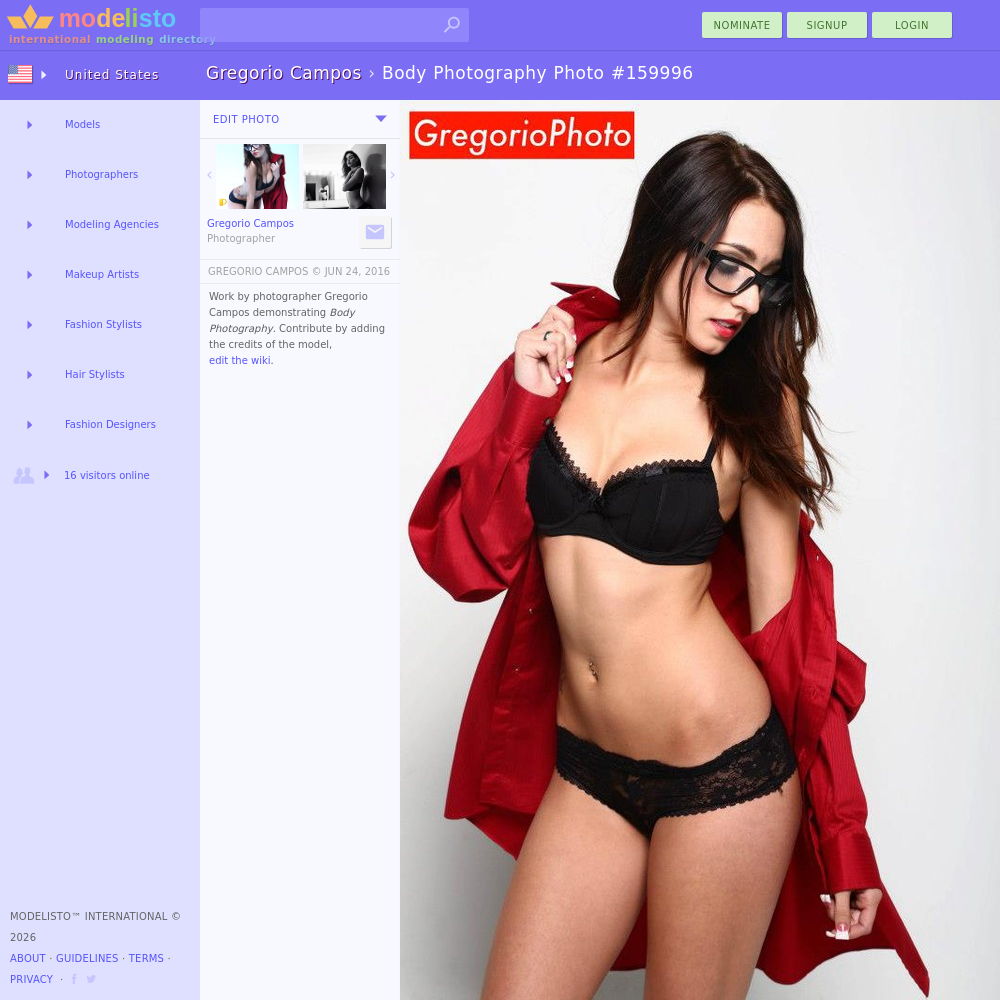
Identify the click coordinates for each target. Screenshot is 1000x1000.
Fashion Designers (110, 424)
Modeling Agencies (112, 224)
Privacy (31, 979)
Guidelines (87, 958)
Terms (146, 958)
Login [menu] (912, 25)
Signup (827, 25)
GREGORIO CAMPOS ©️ (264, 271)
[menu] (381, 119)
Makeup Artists (102, 274)
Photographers (101, 174)
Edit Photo (246, 119)
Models (82, 124)
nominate (742, 25)
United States (112, 75)
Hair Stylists (95, 374)
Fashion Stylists (103, 324)
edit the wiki (240, 360)
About (28, 958)
